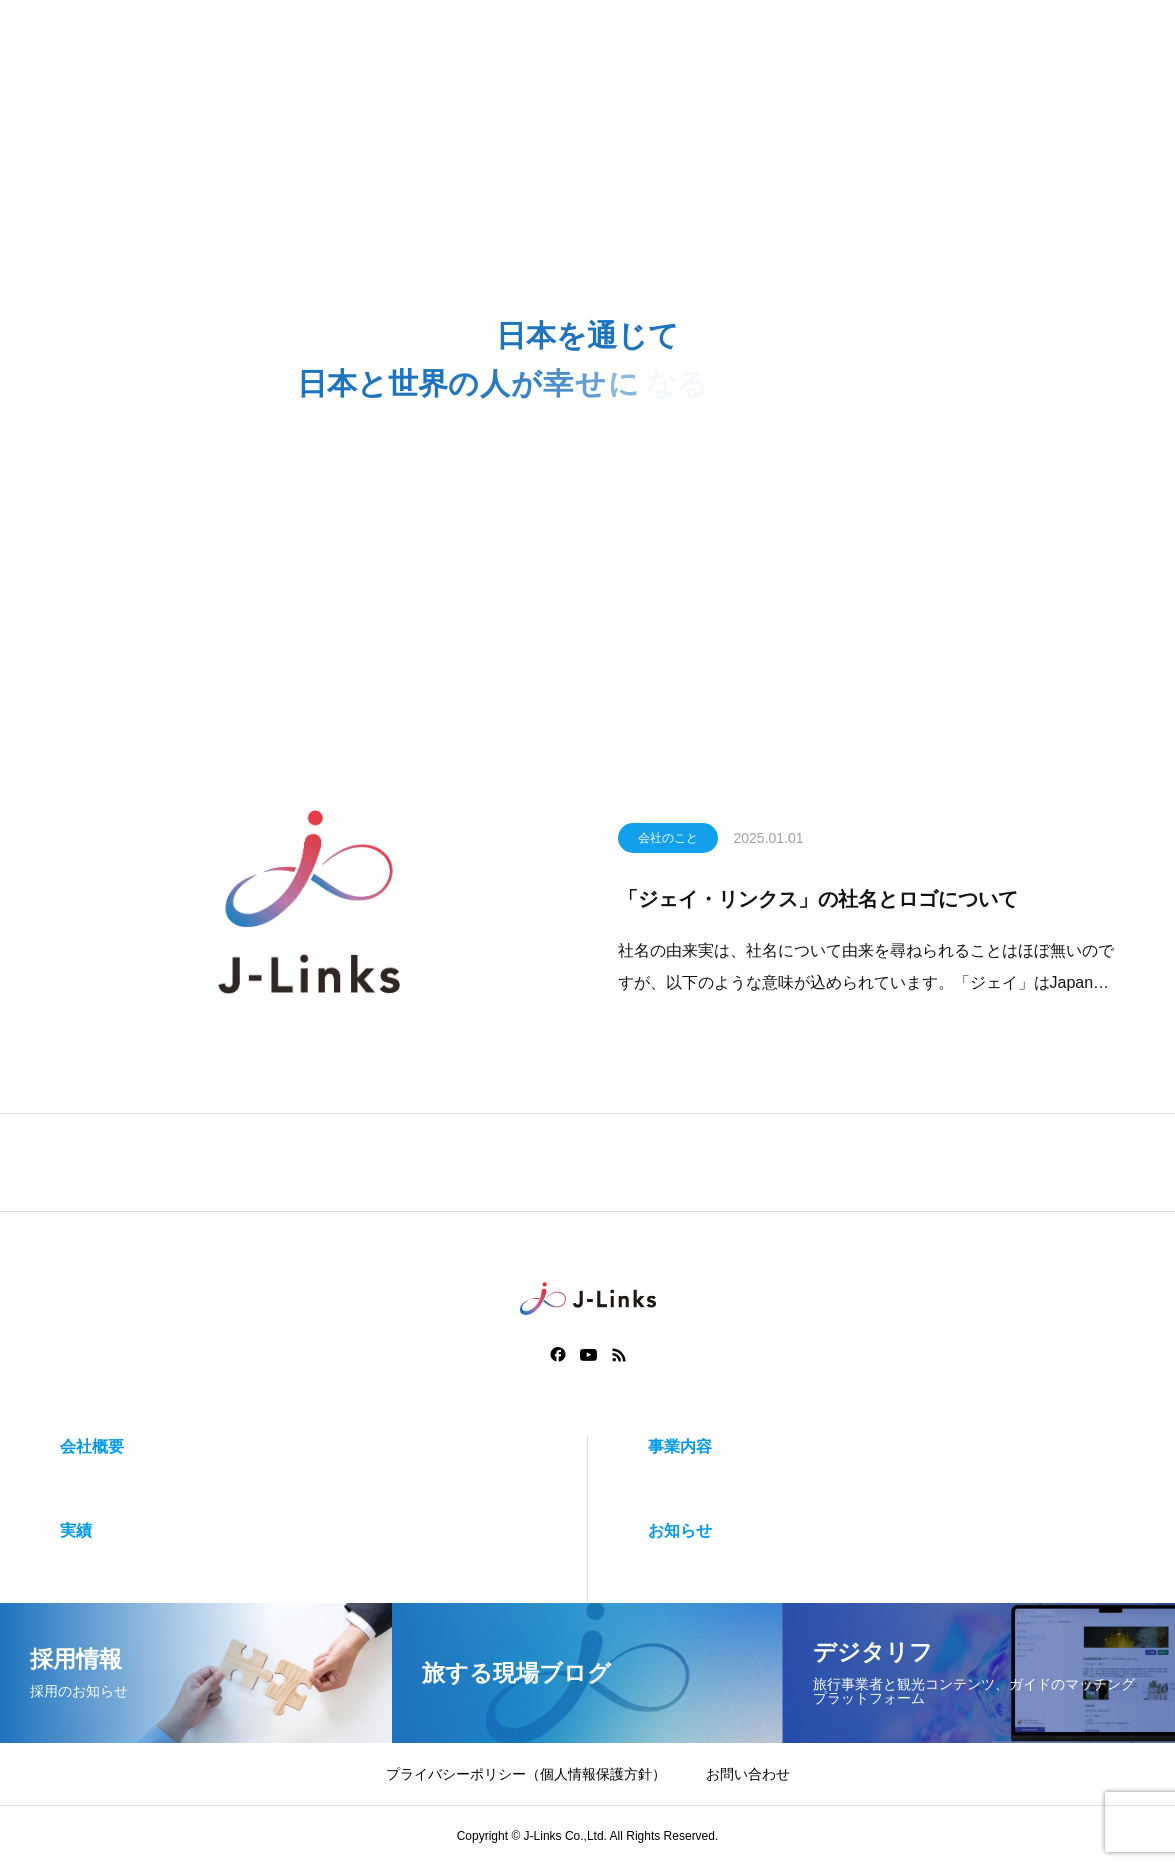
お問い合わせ (748, 1774)
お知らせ (680, 1530)
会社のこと (668, 842)
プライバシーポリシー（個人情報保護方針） (526, 1774)
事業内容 (680, 1446)
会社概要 (92, 1446)
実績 (76, 1530)
